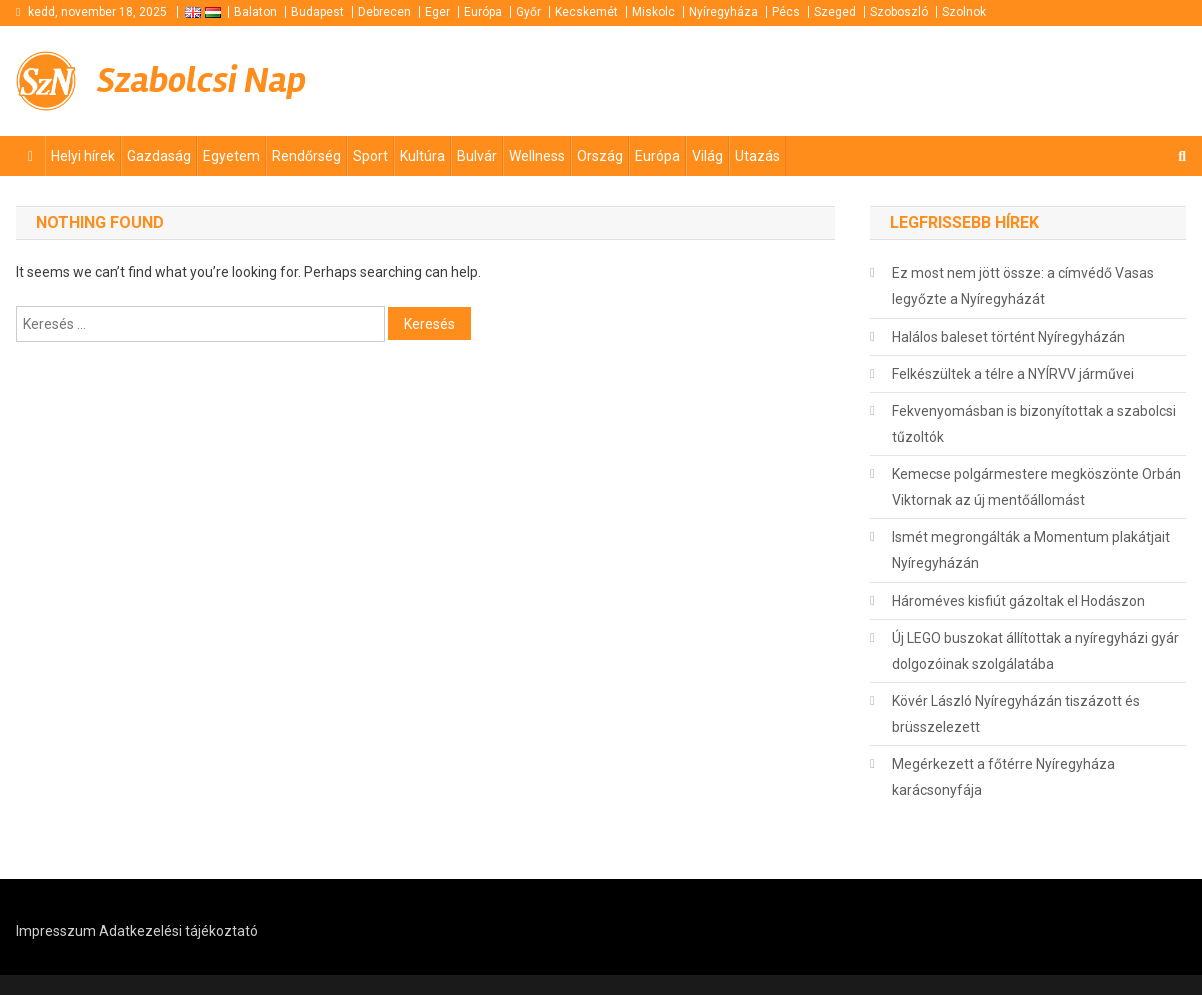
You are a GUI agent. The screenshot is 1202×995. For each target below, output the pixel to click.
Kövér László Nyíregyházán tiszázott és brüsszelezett (1016, 714)
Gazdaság (159, 156)
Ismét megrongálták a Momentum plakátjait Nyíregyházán (1031, 550)
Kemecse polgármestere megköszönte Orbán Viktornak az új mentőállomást (1036, 487)
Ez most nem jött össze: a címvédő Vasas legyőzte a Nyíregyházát (1023, 286)
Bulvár (477, 156)
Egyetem (231, 156)
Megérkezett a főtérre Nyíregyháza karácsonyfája (1003, 777)
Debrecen (384, 12)
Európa (483, 12)
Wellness (537, 156)
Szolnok (964, 12)
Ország (600, 156)
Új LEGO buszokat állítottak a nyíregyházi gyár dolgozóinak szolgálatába (1035, 651)
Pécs (786, 12)
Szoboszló (899, 12)
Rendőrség (306, 156)
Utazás (757, 156)
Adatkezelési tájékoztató (178, 931)
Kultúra (422, 156)
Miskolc (653, 12)
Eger (437, 12)
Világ (707, 156)
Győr (528, 12)
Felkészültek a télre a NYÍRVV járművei (1013, 374)
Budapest (317, 12)
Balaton (255, 12)
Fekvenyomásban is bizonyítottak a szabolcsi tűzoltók (1034, 424)
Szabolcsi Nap (201, 81)
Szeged (835, 12)
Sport (370, 156)
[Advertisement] (946, 79)
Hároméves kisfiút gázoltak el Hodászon (1018, 601)
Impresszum (56, 931)
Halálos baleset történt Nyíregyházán (1008, 337)
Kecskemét (586, 12)
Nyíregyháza (723, 12)
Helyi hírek (83, 156)
